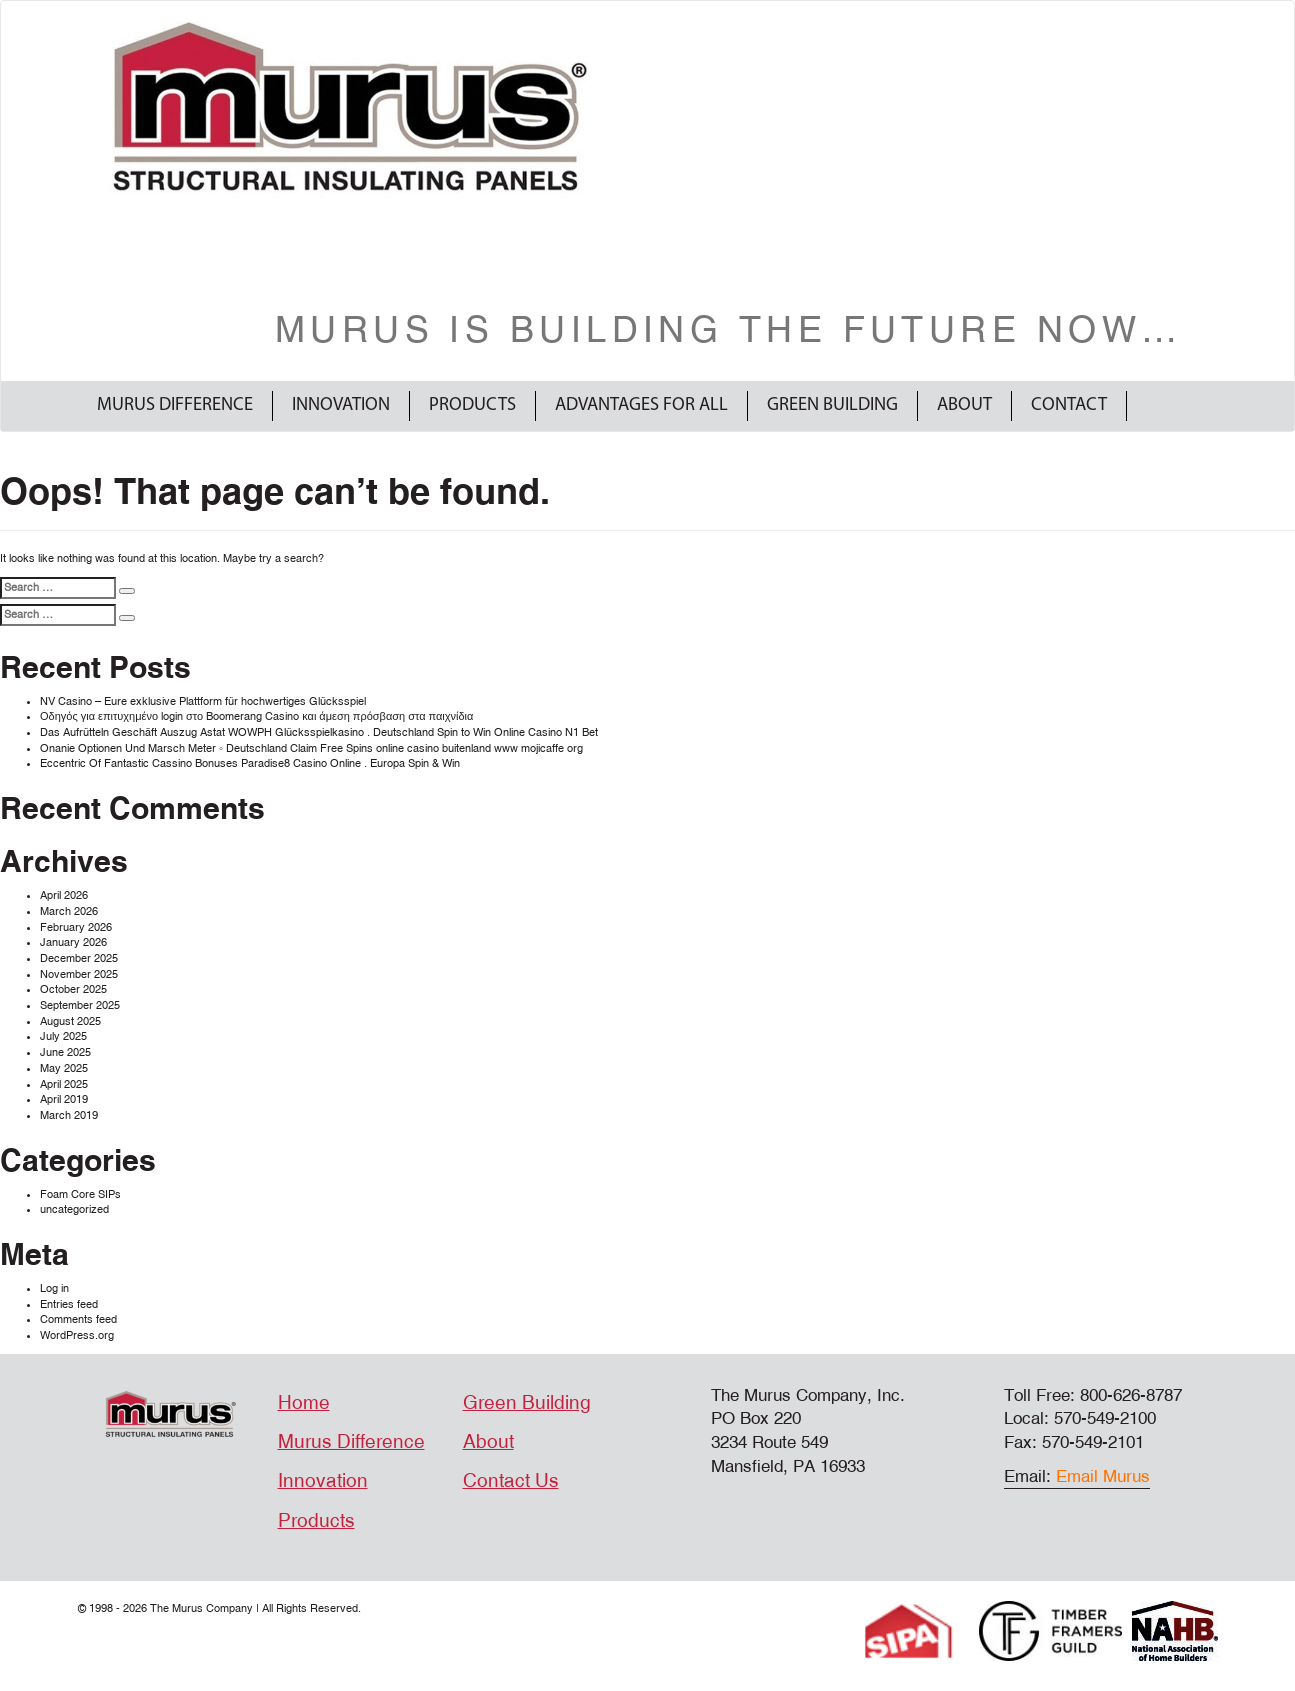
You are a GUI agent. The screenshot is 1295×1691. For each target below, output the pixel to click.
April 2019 (64, 1099)
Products (472, 405)
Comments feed (78, 1319)
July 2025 (63, 1036)
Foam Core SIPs (80, 1194)
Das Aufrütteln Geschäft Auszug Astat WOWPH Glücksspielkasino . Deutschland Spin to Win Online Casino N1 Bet (319, 732)
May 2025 (64, 1068)
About (964, 405)
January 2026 (73, 942)
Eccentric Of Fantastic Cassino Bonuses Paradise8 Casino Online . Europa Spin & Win (250, 763)
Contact (1069, 405)
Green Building (832, 405)
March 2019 (69, 1115)
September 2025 (80, 1005)
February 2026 (76, 927)
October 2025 (73, 989)
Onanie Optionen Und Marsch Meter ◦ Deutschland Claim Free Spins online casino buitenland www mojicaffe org (311, 748)
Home (304, 1403)
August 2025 (70, 1021)
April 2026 (64, 895)
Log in (54, 1288)
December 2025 (79, 958)
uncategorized (74, 1209)
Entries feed (69, 1304)
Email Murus (1103, 1476)
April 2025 (64, 1084)
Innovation (341, 405)
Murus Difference (175, 405)
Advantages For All (641, 405)
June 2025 (65, 1052)
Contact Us (511, 1481)
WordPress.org (77, 1335)
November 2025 (79, 974)
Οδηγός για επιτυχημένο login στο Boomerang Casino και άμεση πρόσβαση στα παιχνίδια (256, 716)
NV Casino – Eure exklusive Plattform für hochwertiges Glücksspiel (203, 701)
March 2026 (69, 911)
